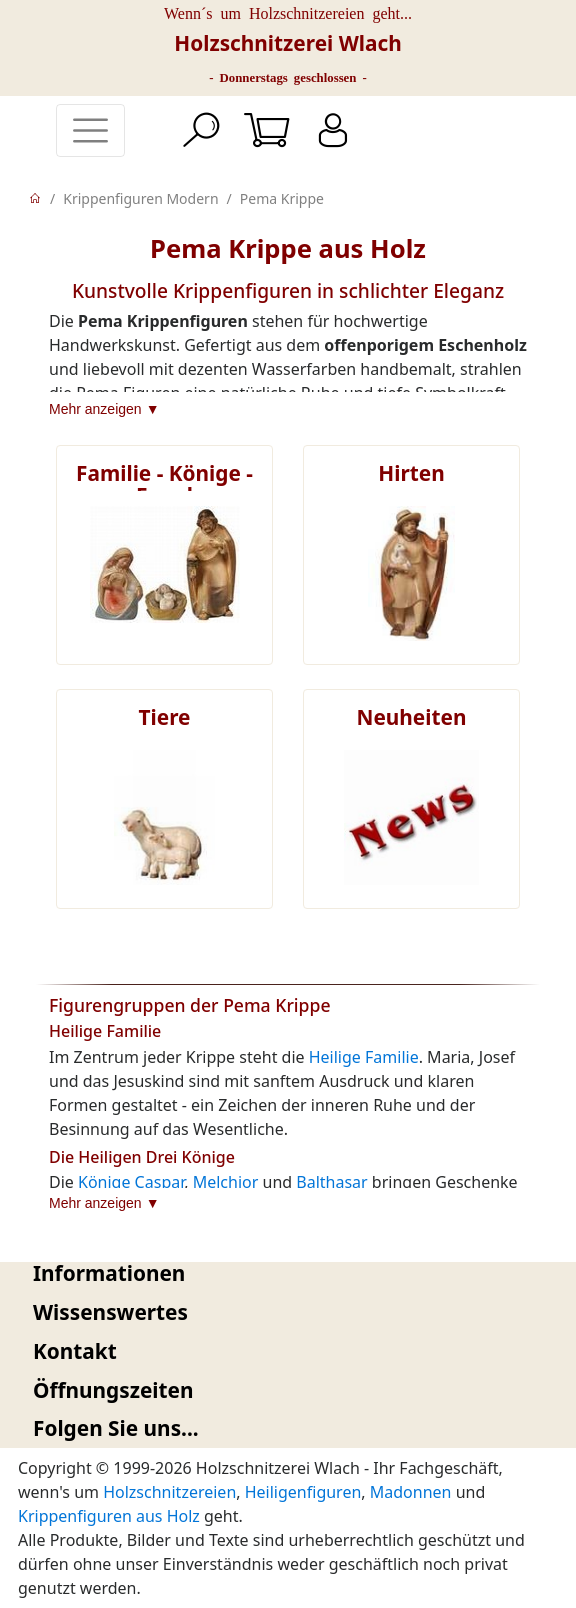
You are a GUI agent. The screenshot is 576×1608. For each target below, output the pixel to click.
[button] (288, 1273)
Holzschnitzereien (169, 1492)
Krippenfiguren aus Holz (109, 1516)
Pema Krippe (282, 198)
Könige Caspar (131, 1182)
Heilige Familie (364, 1057)
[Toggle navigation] (90, 130)
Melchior (226, 1182)
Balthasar (331, 1182)
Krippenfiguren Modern (140, 198)
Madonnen (411, 1492)
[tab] (288, 1273)
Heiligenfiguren (303, 1492)
